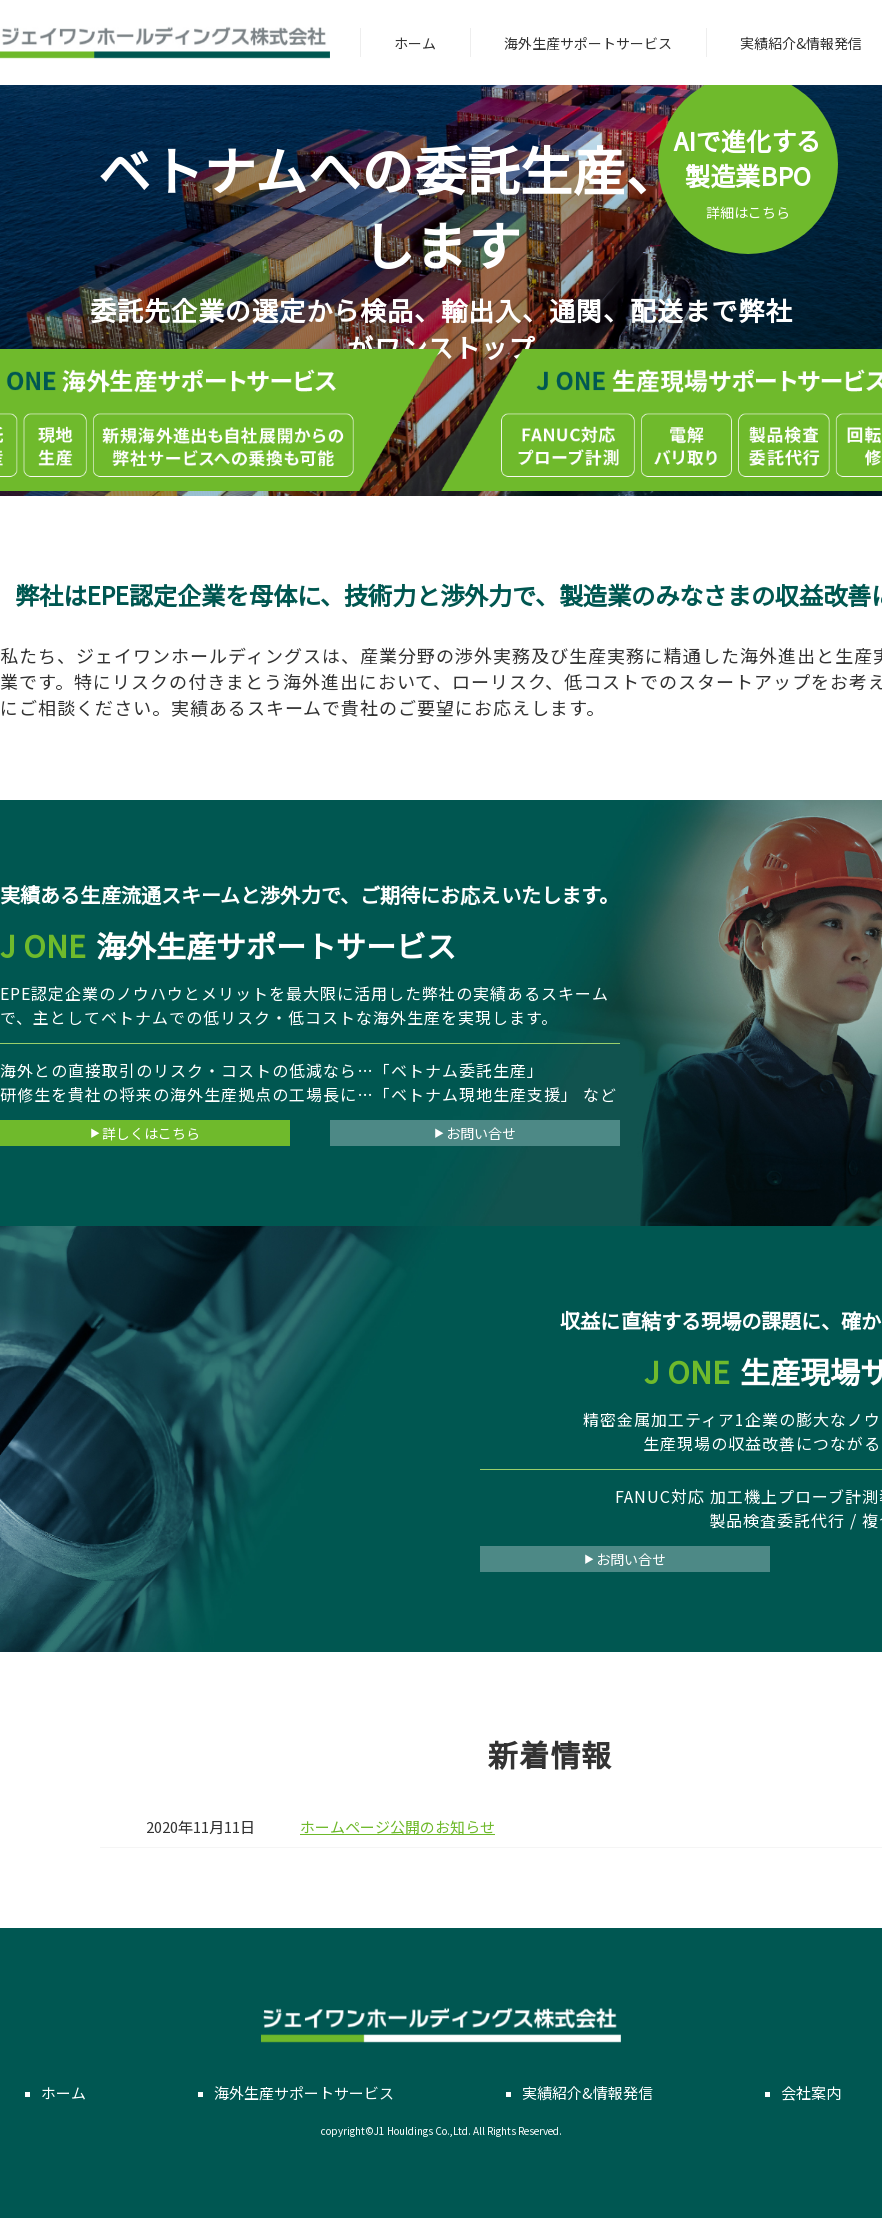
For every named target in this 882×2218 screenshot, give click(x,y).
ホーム (415, 43)
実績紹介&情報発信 (801, 43)
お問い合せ (475, 1133)
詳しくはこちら (145, 1133)
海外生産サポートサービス (588, 43)
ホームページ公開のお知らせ (397, 1826)
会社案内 (811, 2092)
